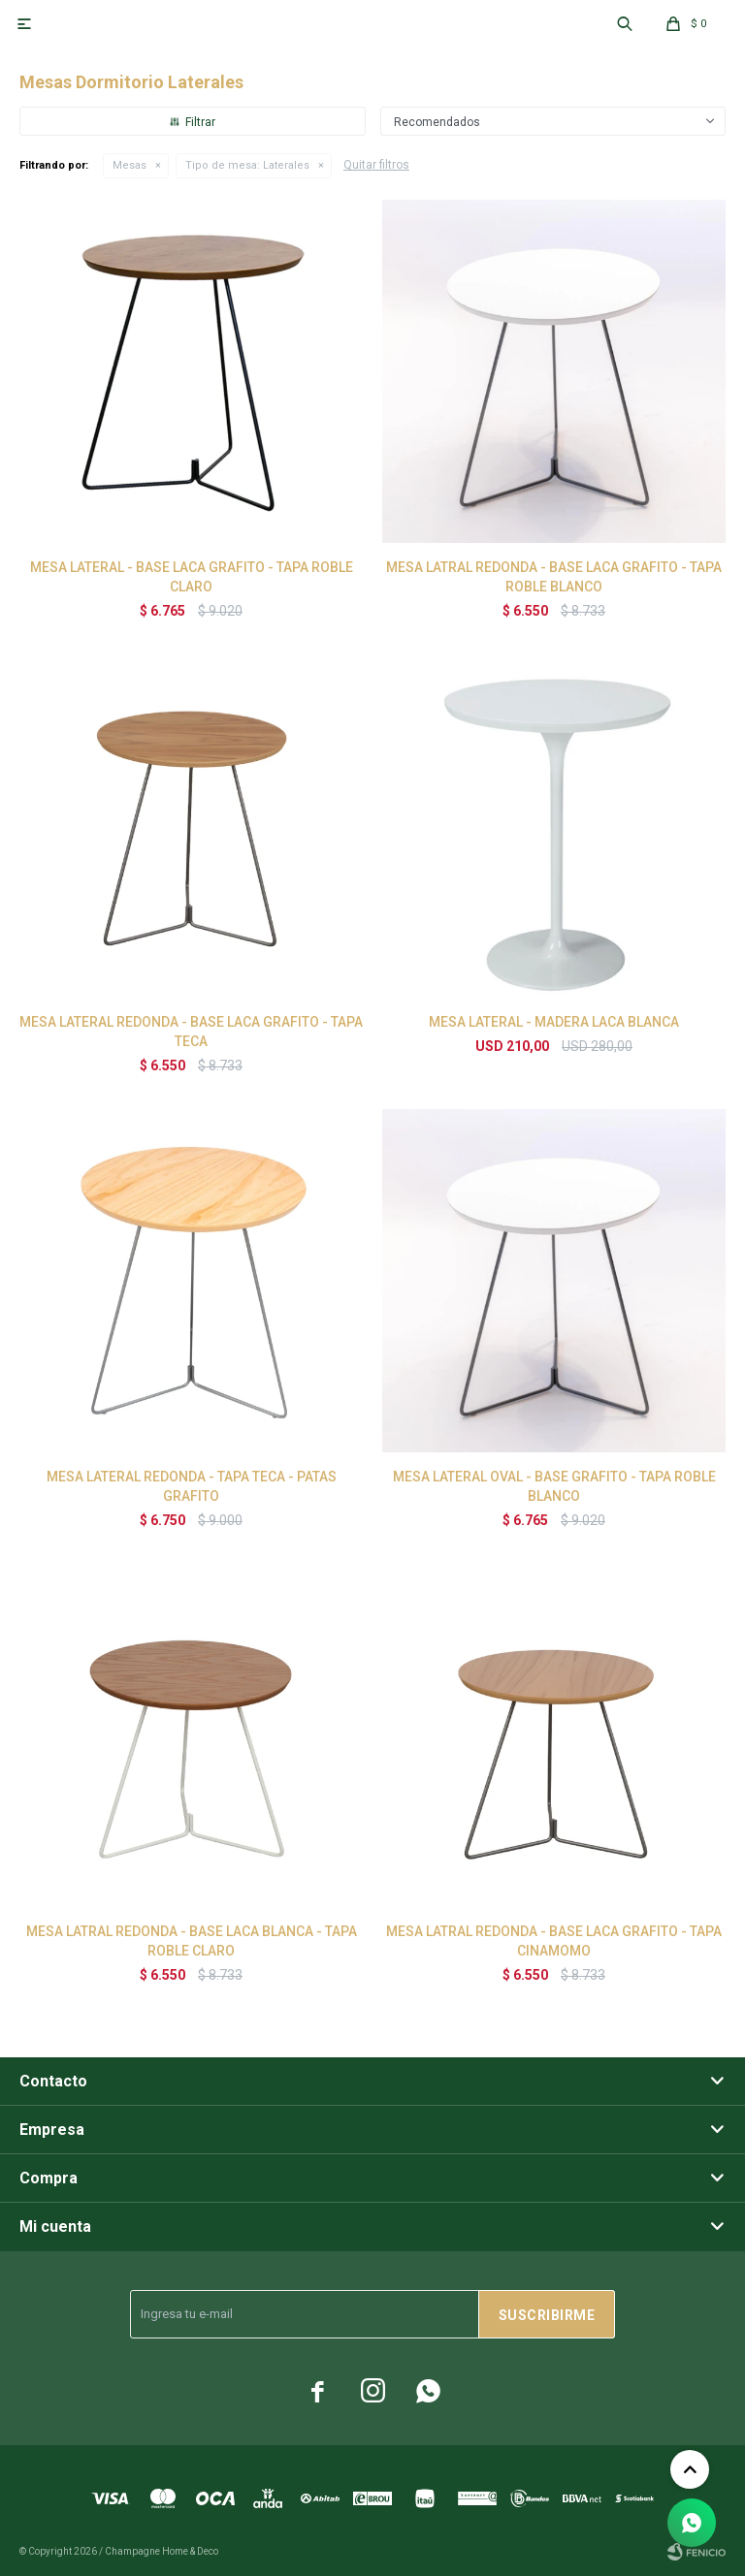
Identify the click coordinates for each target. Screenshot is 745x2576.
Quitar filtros (376, 165)
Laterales (247, 165)
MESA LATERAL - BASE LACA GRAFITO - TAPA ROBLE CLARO (191, 576)
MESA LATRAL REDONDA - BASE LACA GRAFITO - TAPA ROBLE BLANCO (554, 576)
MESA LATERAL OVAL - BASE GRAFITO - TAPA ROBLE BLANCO (554, 1486)
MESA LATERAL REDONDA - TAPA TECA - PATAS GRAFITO (192, 1486)
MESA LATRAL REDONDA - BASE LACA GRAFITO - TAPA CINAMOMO (554, 1941)
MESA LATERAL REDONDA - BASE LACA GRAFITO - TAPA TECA (191, 1031)
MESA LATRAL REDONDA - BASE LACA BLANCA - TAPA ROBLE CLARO (191, 1941)
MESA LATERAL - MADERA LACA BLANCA (554, 1022)
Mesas (129, 165)
